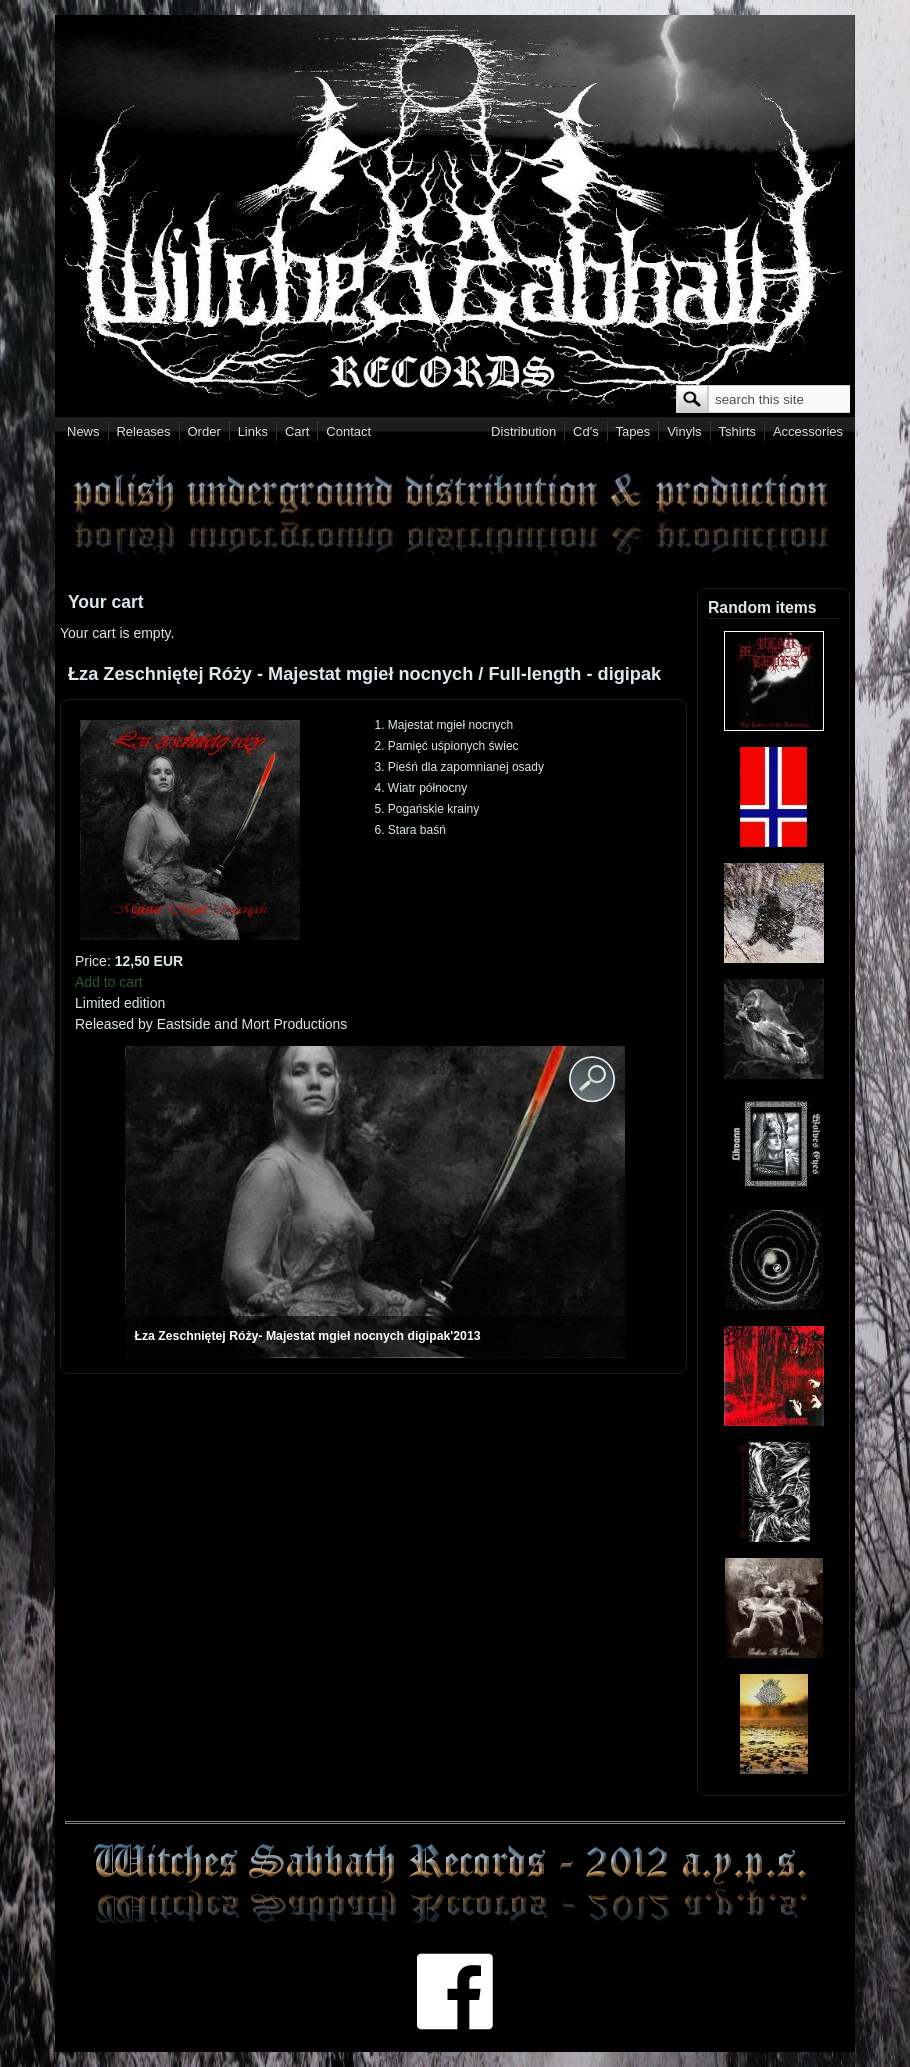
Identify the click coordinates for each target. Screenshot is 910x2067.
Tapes (633, 431)
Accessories (808, 431)
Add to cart (109, 982)
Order (204, 431)
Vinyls (684, 431)
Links (253, 431)
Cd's (586, 431)
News (83, 431)
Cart (297, 431)
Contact (348, 431)
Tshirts (737, 431)
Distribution (523, 431)
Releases (143, 431)
